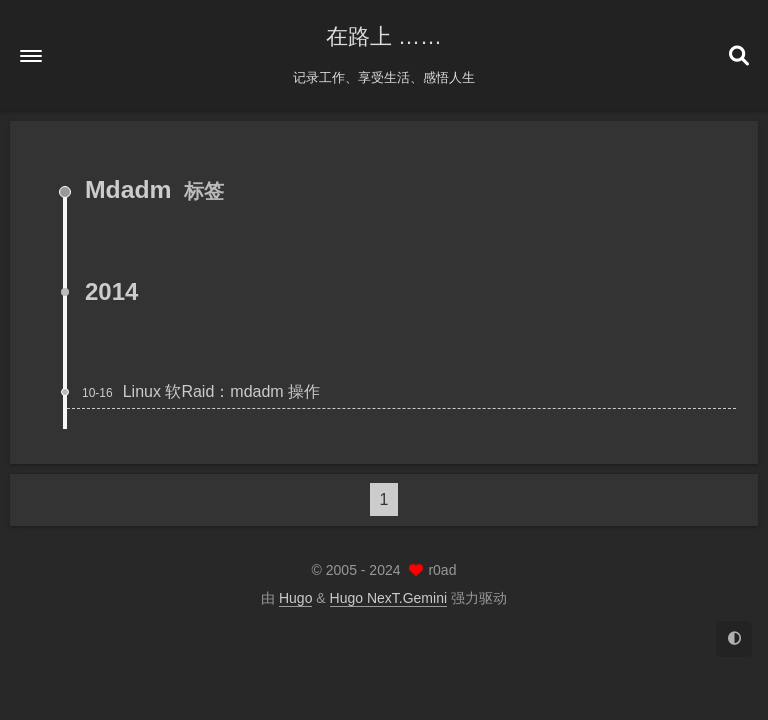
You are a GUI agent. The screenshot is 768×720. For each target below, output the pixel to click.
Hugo (295, 598)
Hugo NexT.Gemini (389, 598)
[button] (31, 56)
